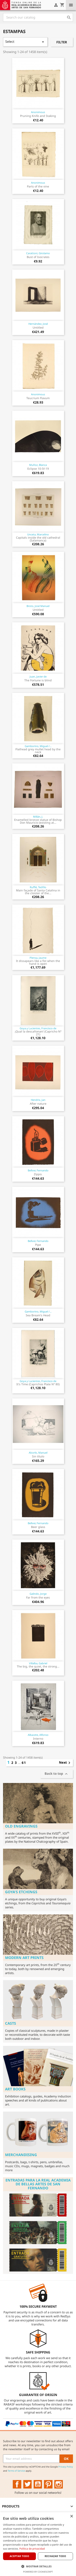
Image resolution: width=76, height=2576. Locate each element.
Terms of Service (16, 2470)
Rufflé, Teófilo (38, 887)
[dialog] (38, 2544)
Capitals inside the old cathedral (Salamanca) (38, 539)
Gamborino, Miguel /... (38, 746)
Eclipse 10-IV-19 (38, 468)
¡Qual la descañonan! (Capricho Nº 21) (38, 1032)
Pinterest (48, 2484)
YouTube (38, 2484)
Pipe (38, 1245)
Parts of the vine (38, 186)
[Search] (38, 17)
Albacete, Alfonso (38, 1735)
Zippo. (38, 1174)
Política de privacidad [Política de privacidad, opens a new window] (32, 2548)
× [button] (71, 2516)
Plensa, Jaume (38, 958)
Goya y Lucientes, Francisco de (38, 1028)
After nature (38, 1103)
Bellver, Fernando (38, 1170)
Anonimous (38, 112)
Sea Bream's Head (38, 1315)
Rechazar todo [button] (55, 2556)
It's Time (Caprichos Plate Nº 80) (38, 1384)
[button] (38, 2566)
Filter (61, 42)
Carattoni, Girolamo (38, 253)
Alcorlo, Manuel (38, 1452)
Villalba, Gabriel (38, 1663)
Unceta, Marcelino (38, 534)
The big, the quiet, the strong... (38, 1666)
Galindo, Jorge (38, 1594)
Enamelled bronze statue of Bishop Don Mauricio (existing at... (38, 821)
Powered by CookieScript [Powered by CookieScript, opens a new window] (38, 2571)
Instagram (58, 2484)
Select (25, 41)
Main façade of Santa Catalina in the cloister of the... (38, 891)
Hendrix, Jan (38, 1100)
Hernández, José (38, 324)
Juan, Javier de (38, 676)
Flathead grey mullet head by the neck (38, 750)
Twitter (27, 2484)
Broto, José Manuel (38, 606)
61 (24, 1762)
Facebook (17, 2484)
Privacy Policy (65, 2466)
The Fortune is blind (38, 680)
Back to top (57, 1774)
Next (65, 1762)
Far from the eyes (38, 1597)
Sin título (38, 1456)
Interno (38, 1738)
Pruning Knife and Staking (38, 116)
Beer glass (38, 1527)
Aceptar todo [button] (19, 2556)
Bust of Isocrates (38, 257)
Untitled (38, 327)
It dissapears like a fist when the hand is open (38, 962)
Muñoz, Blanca (38, 465)
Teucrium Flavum (38, 398)
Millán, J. (38, 816)
